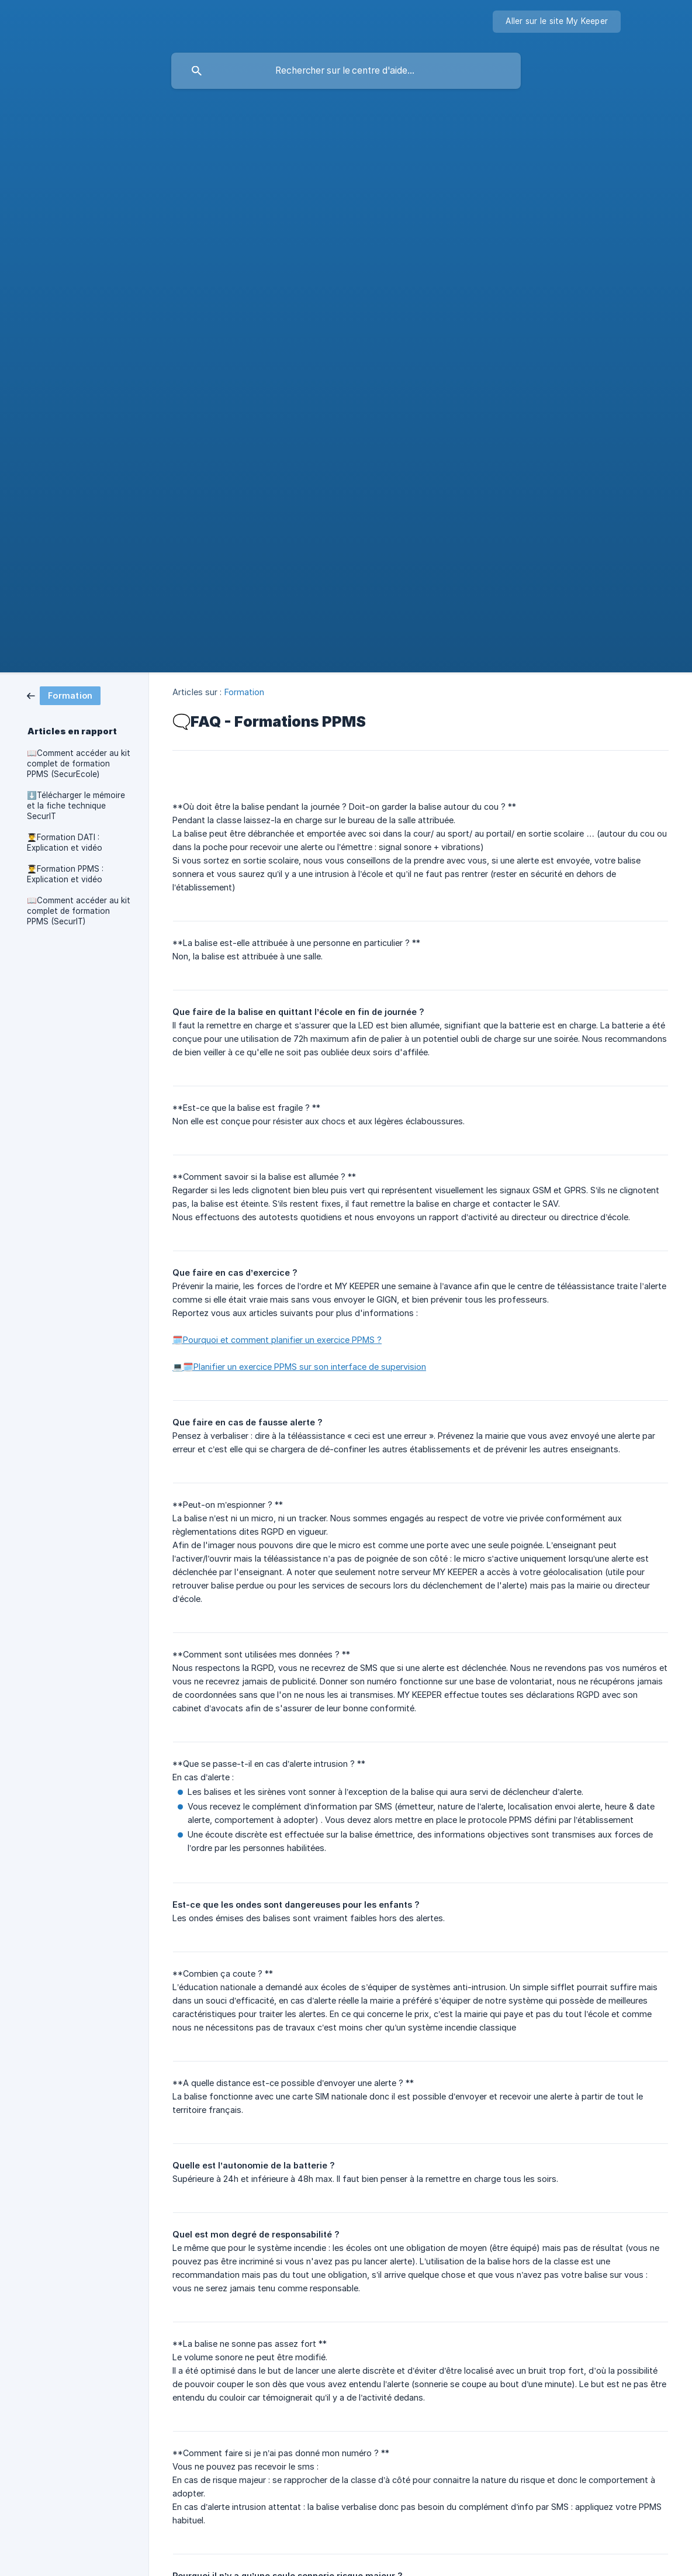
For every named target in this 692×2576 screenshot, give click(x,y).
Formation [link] (244, 692)
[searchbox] (346, 71)
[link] (64, 694)
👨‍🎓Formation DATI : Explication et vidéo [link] (64, 842)
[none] (557, 22)
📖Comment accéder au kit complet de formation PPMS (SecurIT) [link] (78, 911)
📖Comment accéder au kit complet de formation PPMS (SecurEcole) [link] (78, 763)
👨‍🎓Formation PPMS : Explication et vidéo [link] (65, 874)
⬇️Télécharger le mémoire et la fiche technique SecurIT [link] (76, 805)
